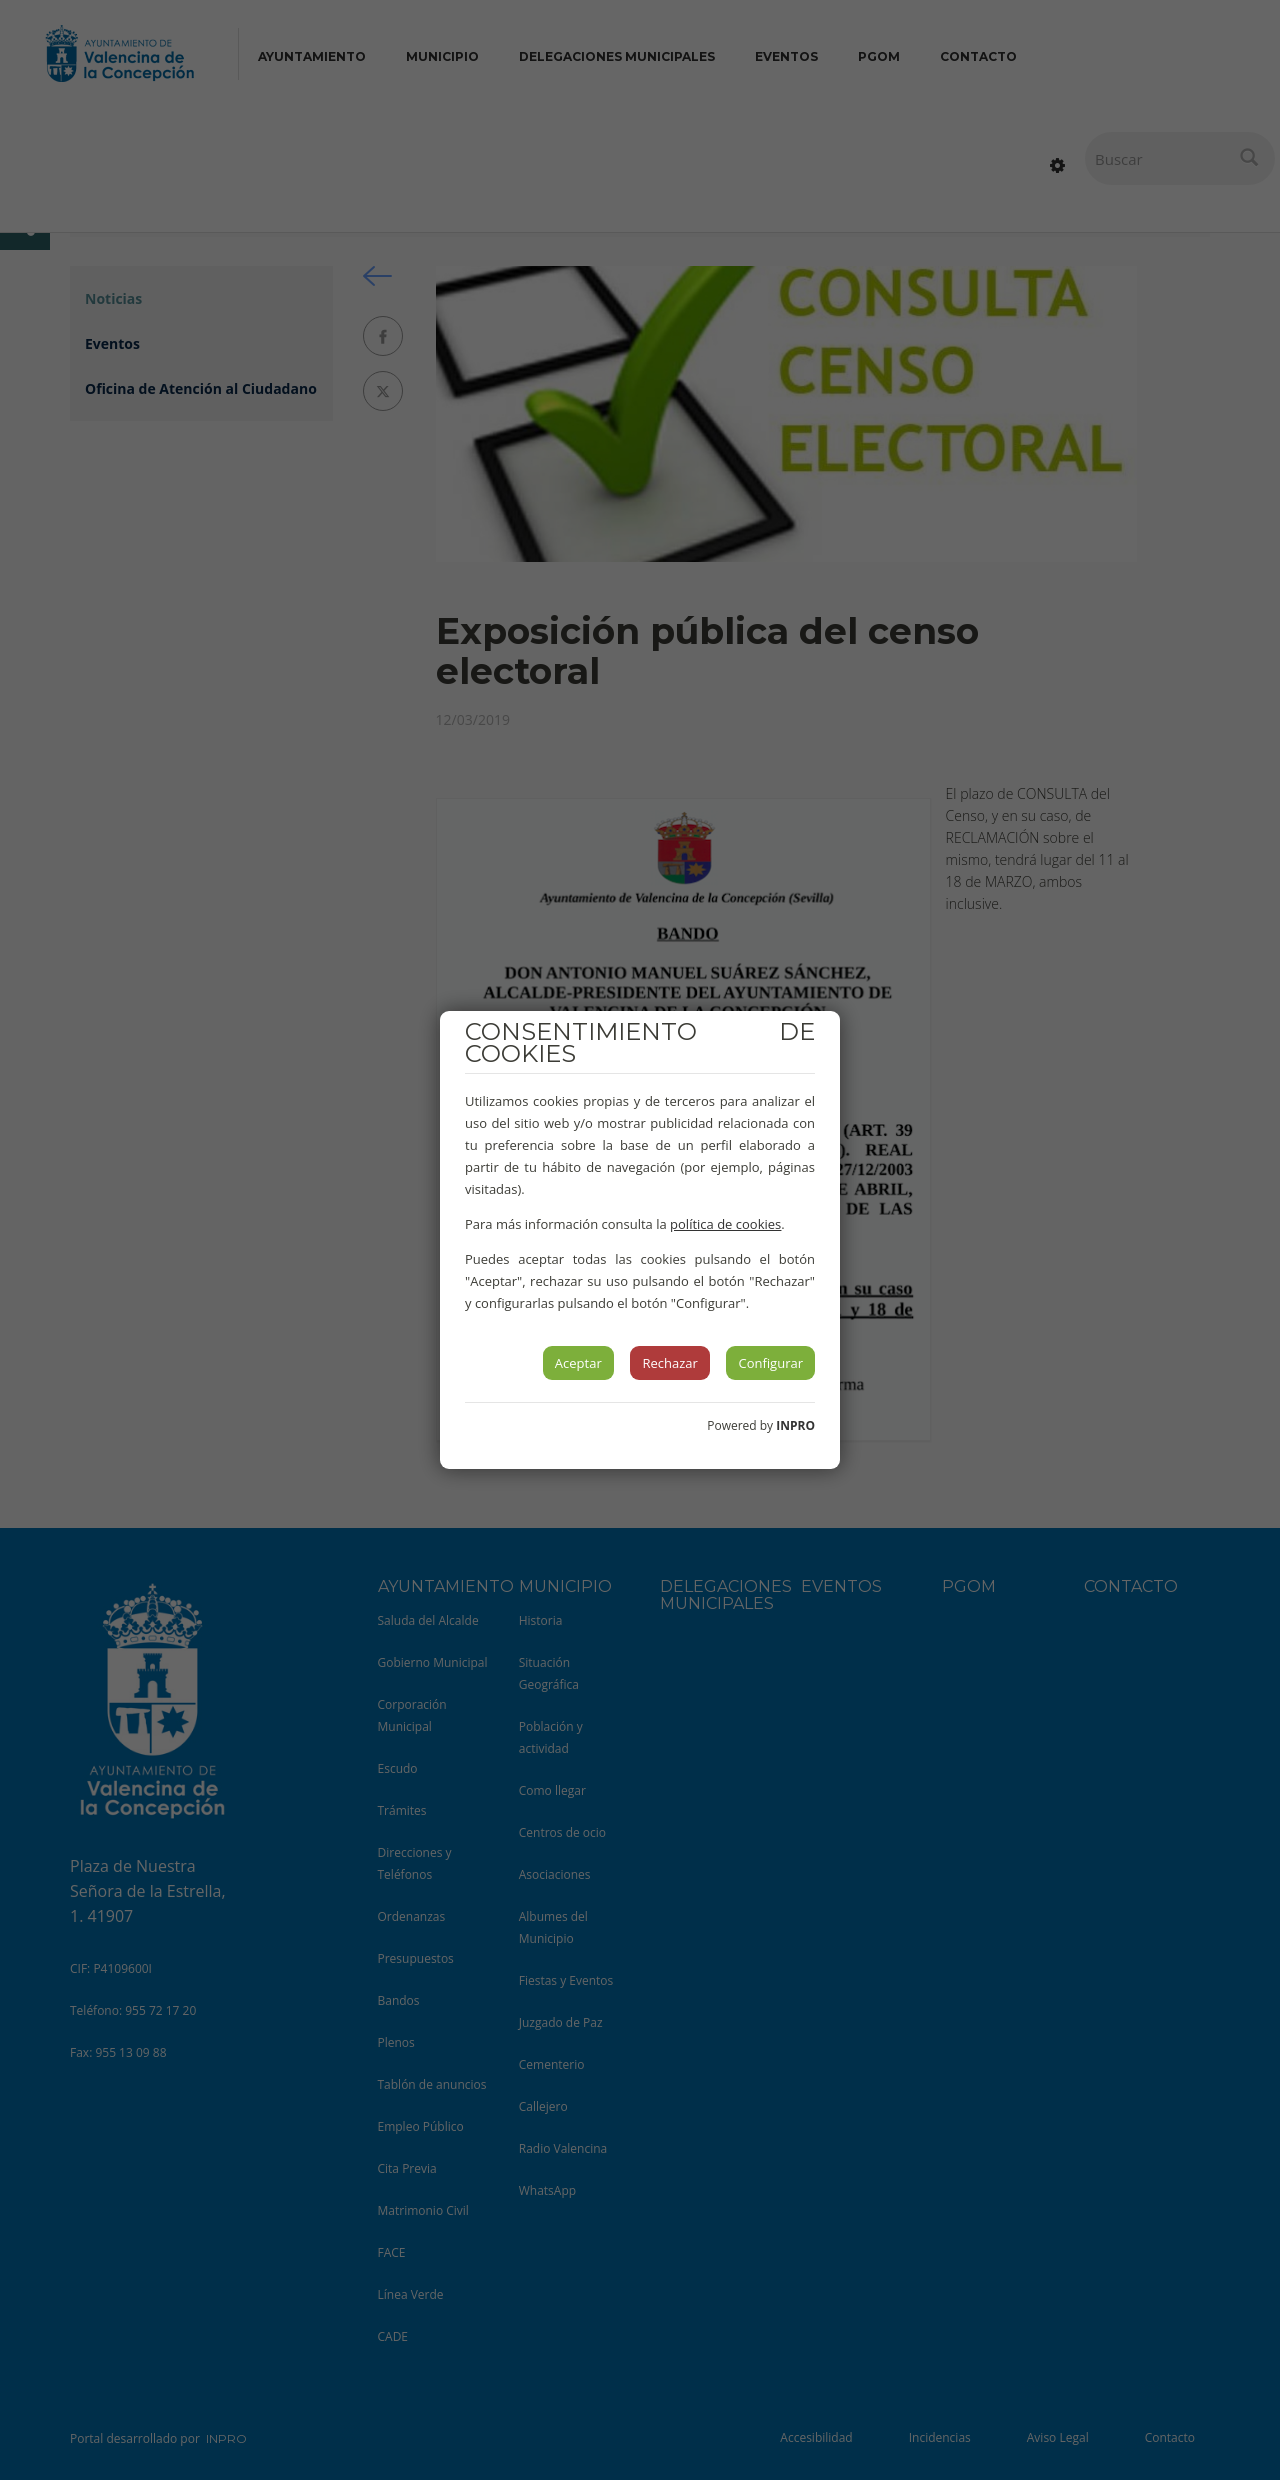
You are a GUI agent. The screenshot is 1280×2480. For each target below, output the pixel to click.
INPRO (795, 1425)
